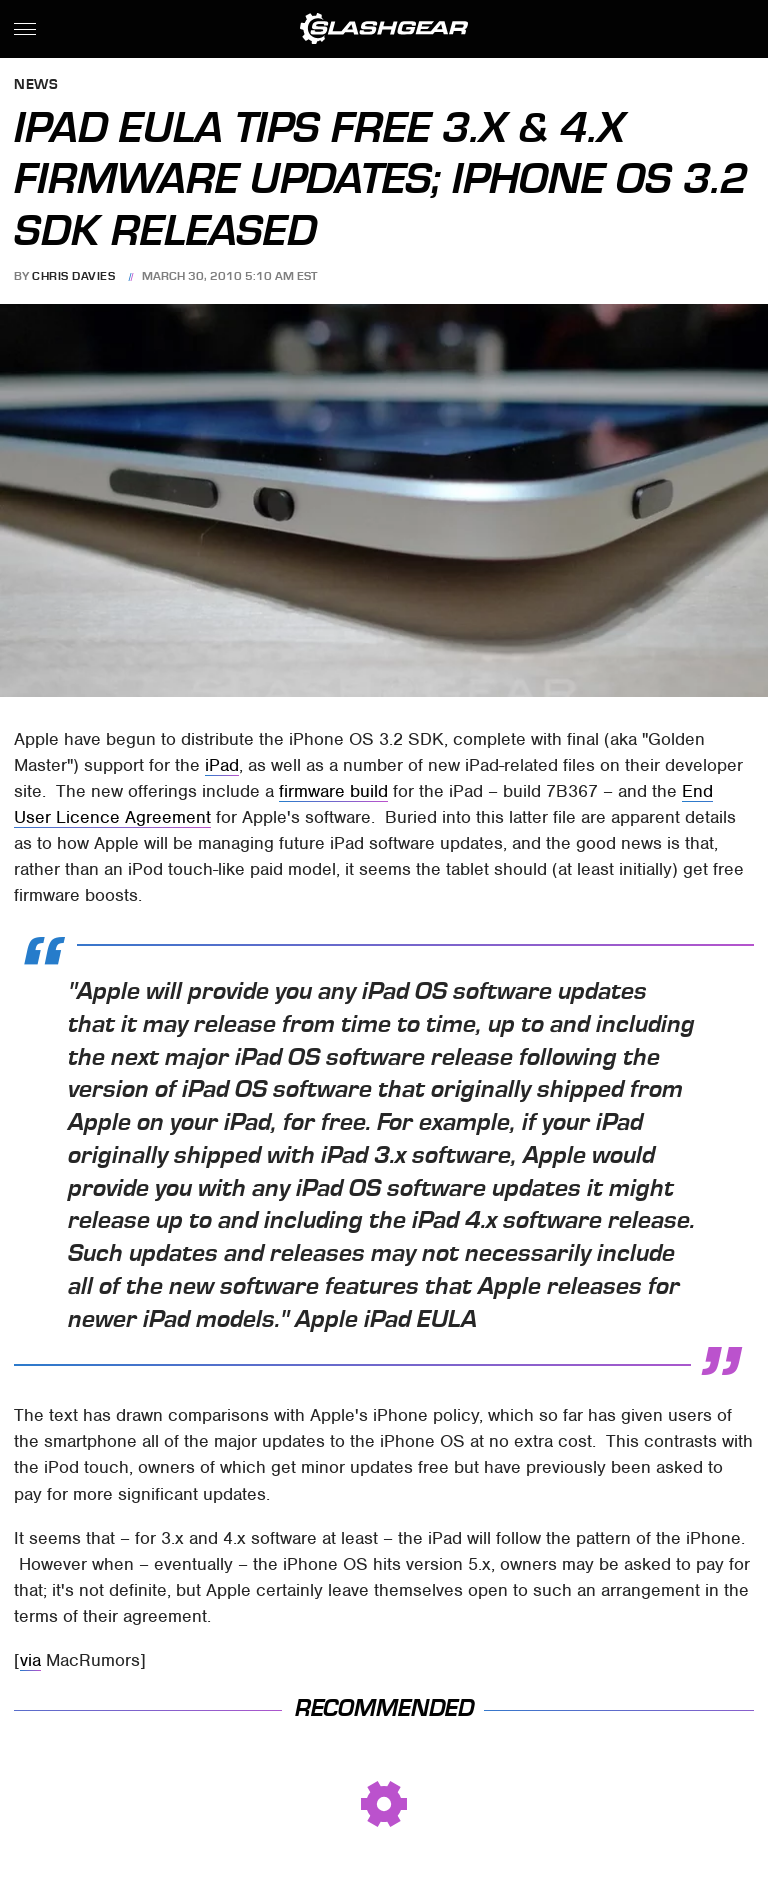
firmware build (333, 791)
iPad (222, 765)
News (36, 85)
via (30, 1660)
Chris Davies (73, 276)
